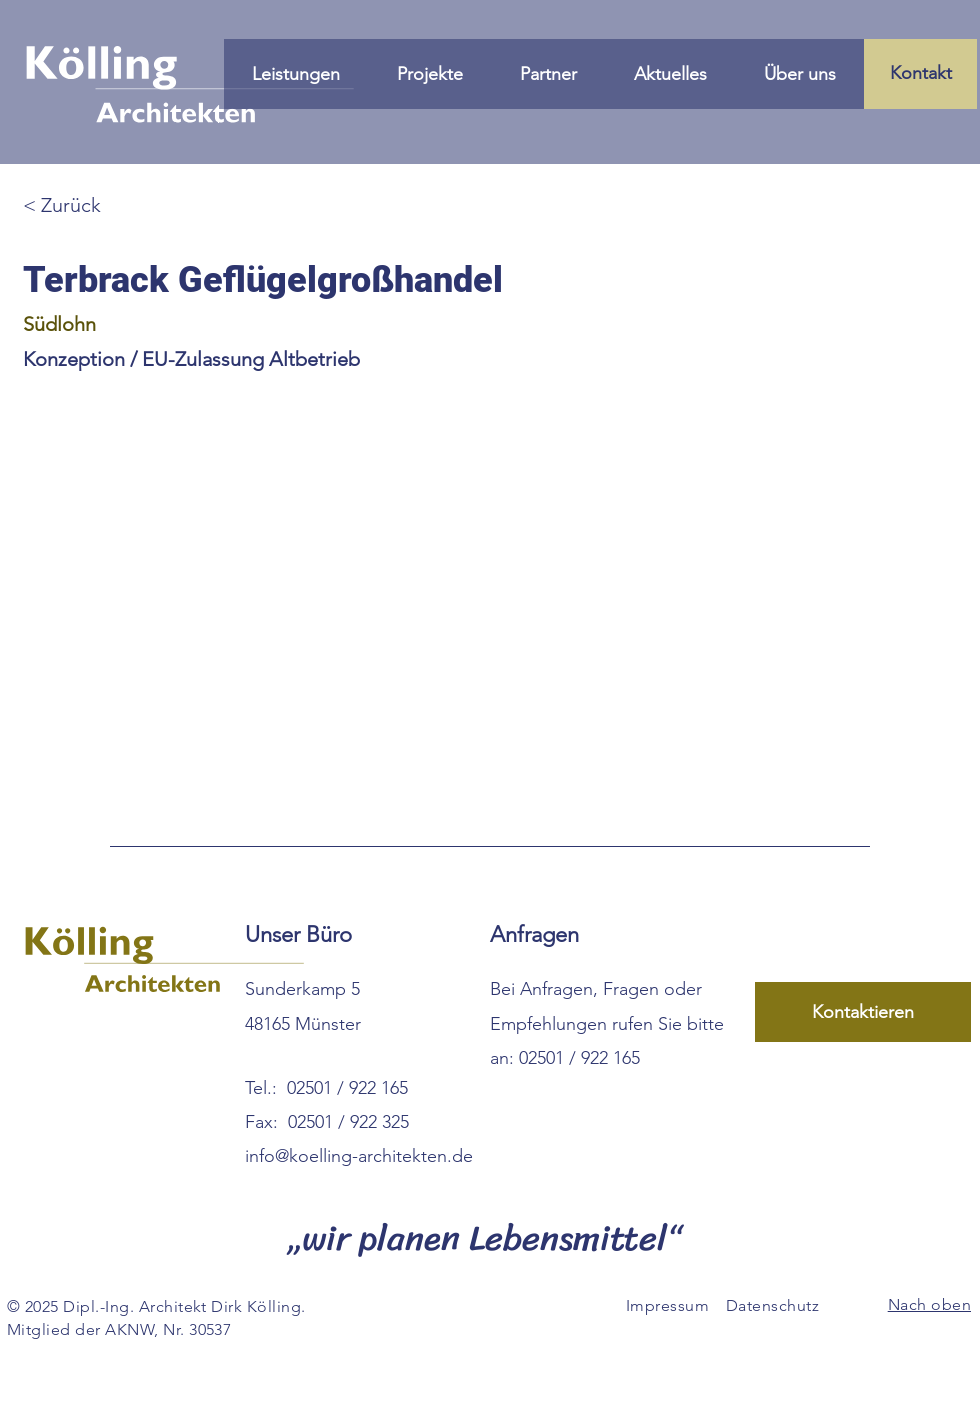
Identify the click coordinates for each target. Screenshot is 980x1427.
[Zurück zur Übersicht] (94, 204)
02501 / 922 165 (347, 1088)
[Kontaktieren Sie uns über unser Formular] (863, 1012)
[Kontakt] (920, 74)
